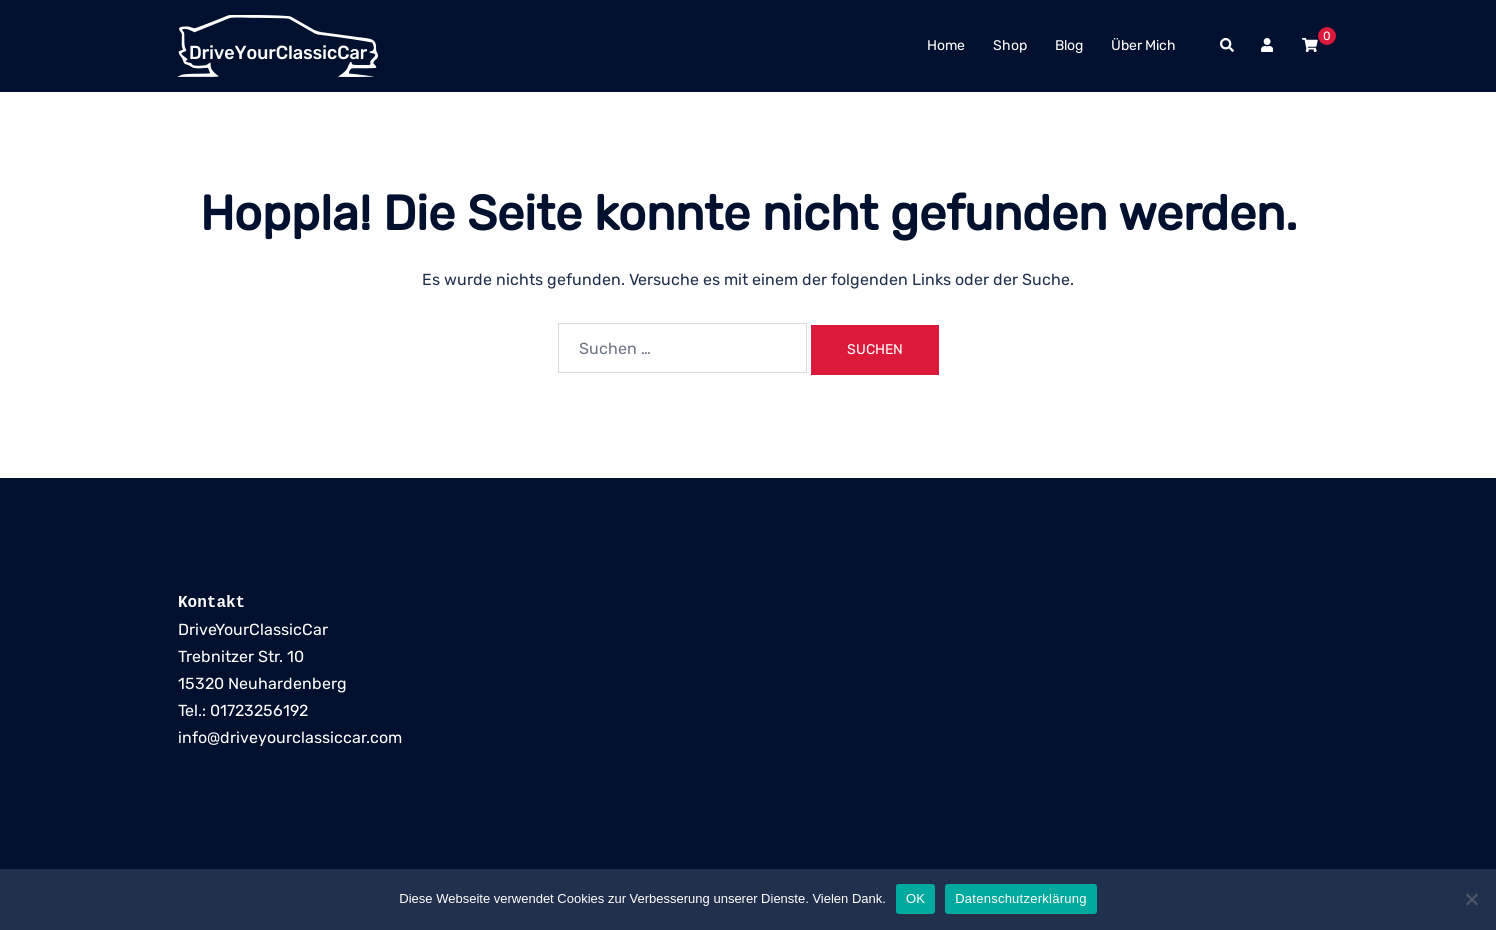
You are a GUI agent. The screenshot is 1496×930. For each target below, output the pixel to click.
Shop (1010, 45)
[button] (1228, 46)
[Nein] (1471, 899)
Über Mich (1143, 45)
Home (946, 45)
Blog (1069, 45)
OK (915, 898)
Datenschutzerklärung (1020, 898)
